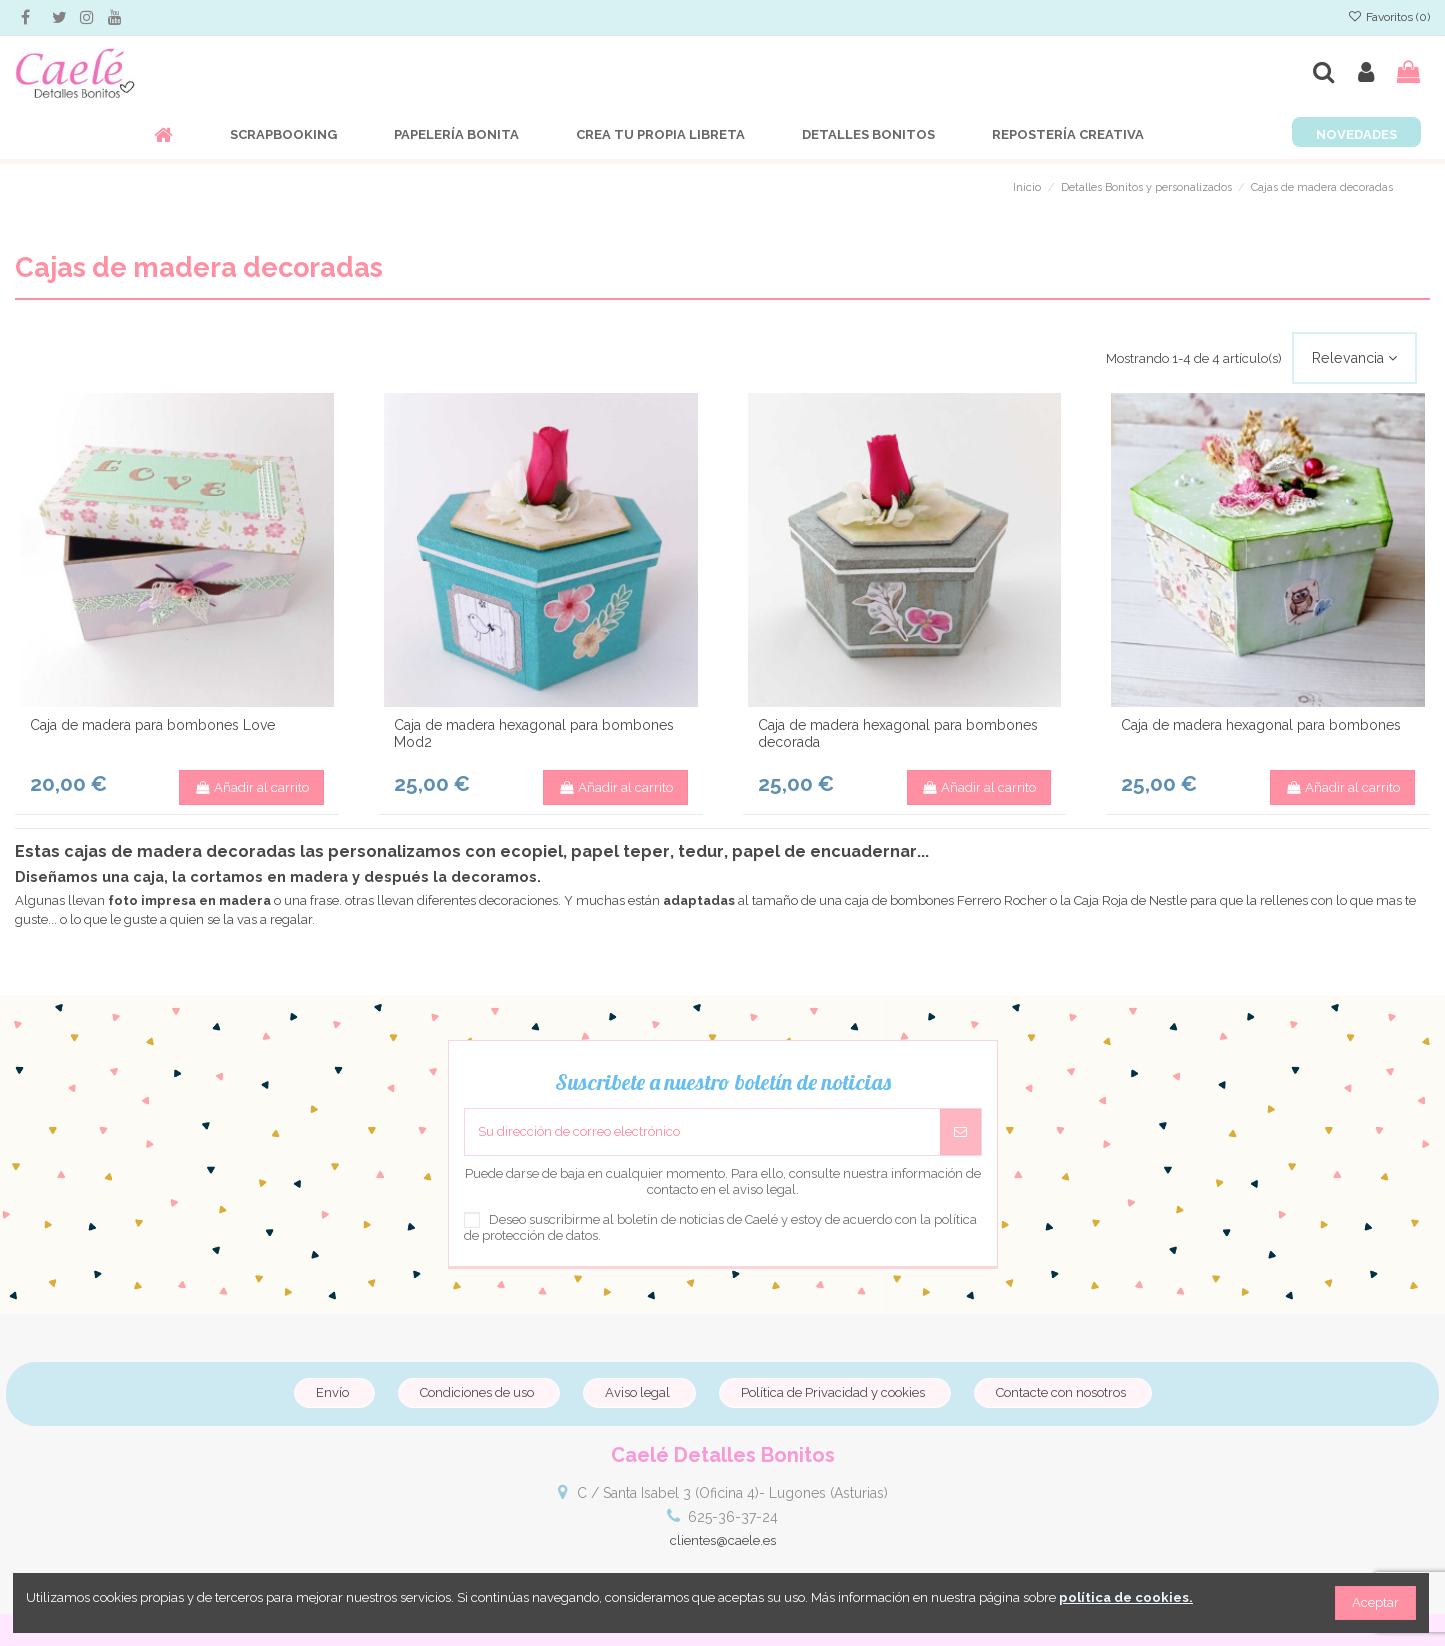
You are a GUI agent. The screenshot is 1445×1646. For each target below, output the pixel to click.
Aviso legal (637, 1392)
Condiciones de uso (477, 1392)
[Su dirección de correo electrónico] (702, 1132)
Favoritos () (1389, 17)
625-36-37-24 (733, 1517)
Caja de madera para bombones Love (152, 725)
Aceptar (1375, 1602)
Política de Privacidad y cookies (833, 1392)
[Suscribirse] (960, 1132)
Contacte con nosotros (1061, 1392)
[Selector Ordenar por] (1354, 358)
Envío (332, 1392)
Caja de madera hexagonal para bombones (1261, 725)
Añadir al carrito (251, 787)
